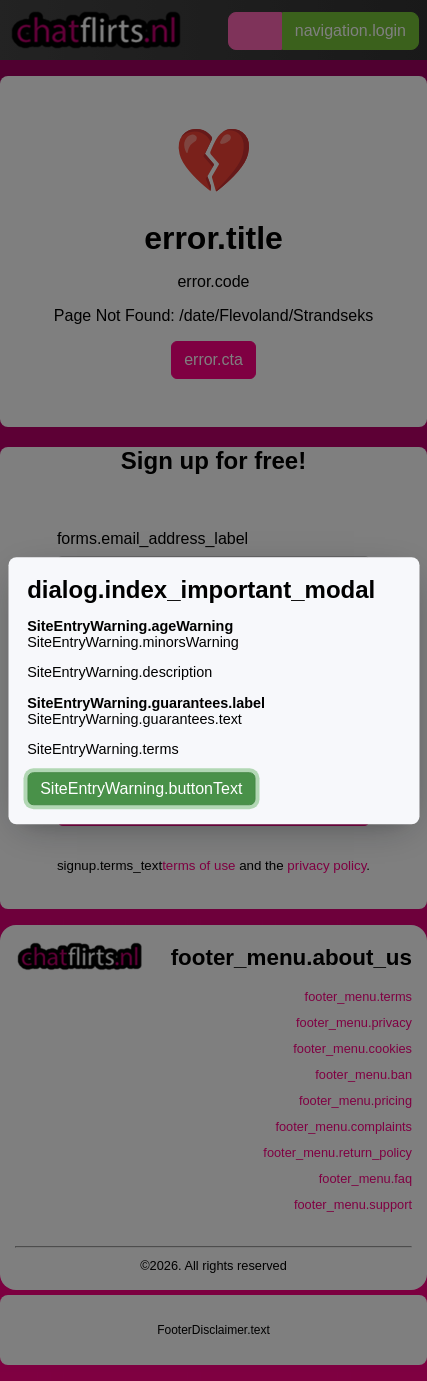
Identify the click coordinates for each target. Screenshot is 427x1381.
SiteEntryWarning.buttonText (141, 788)
